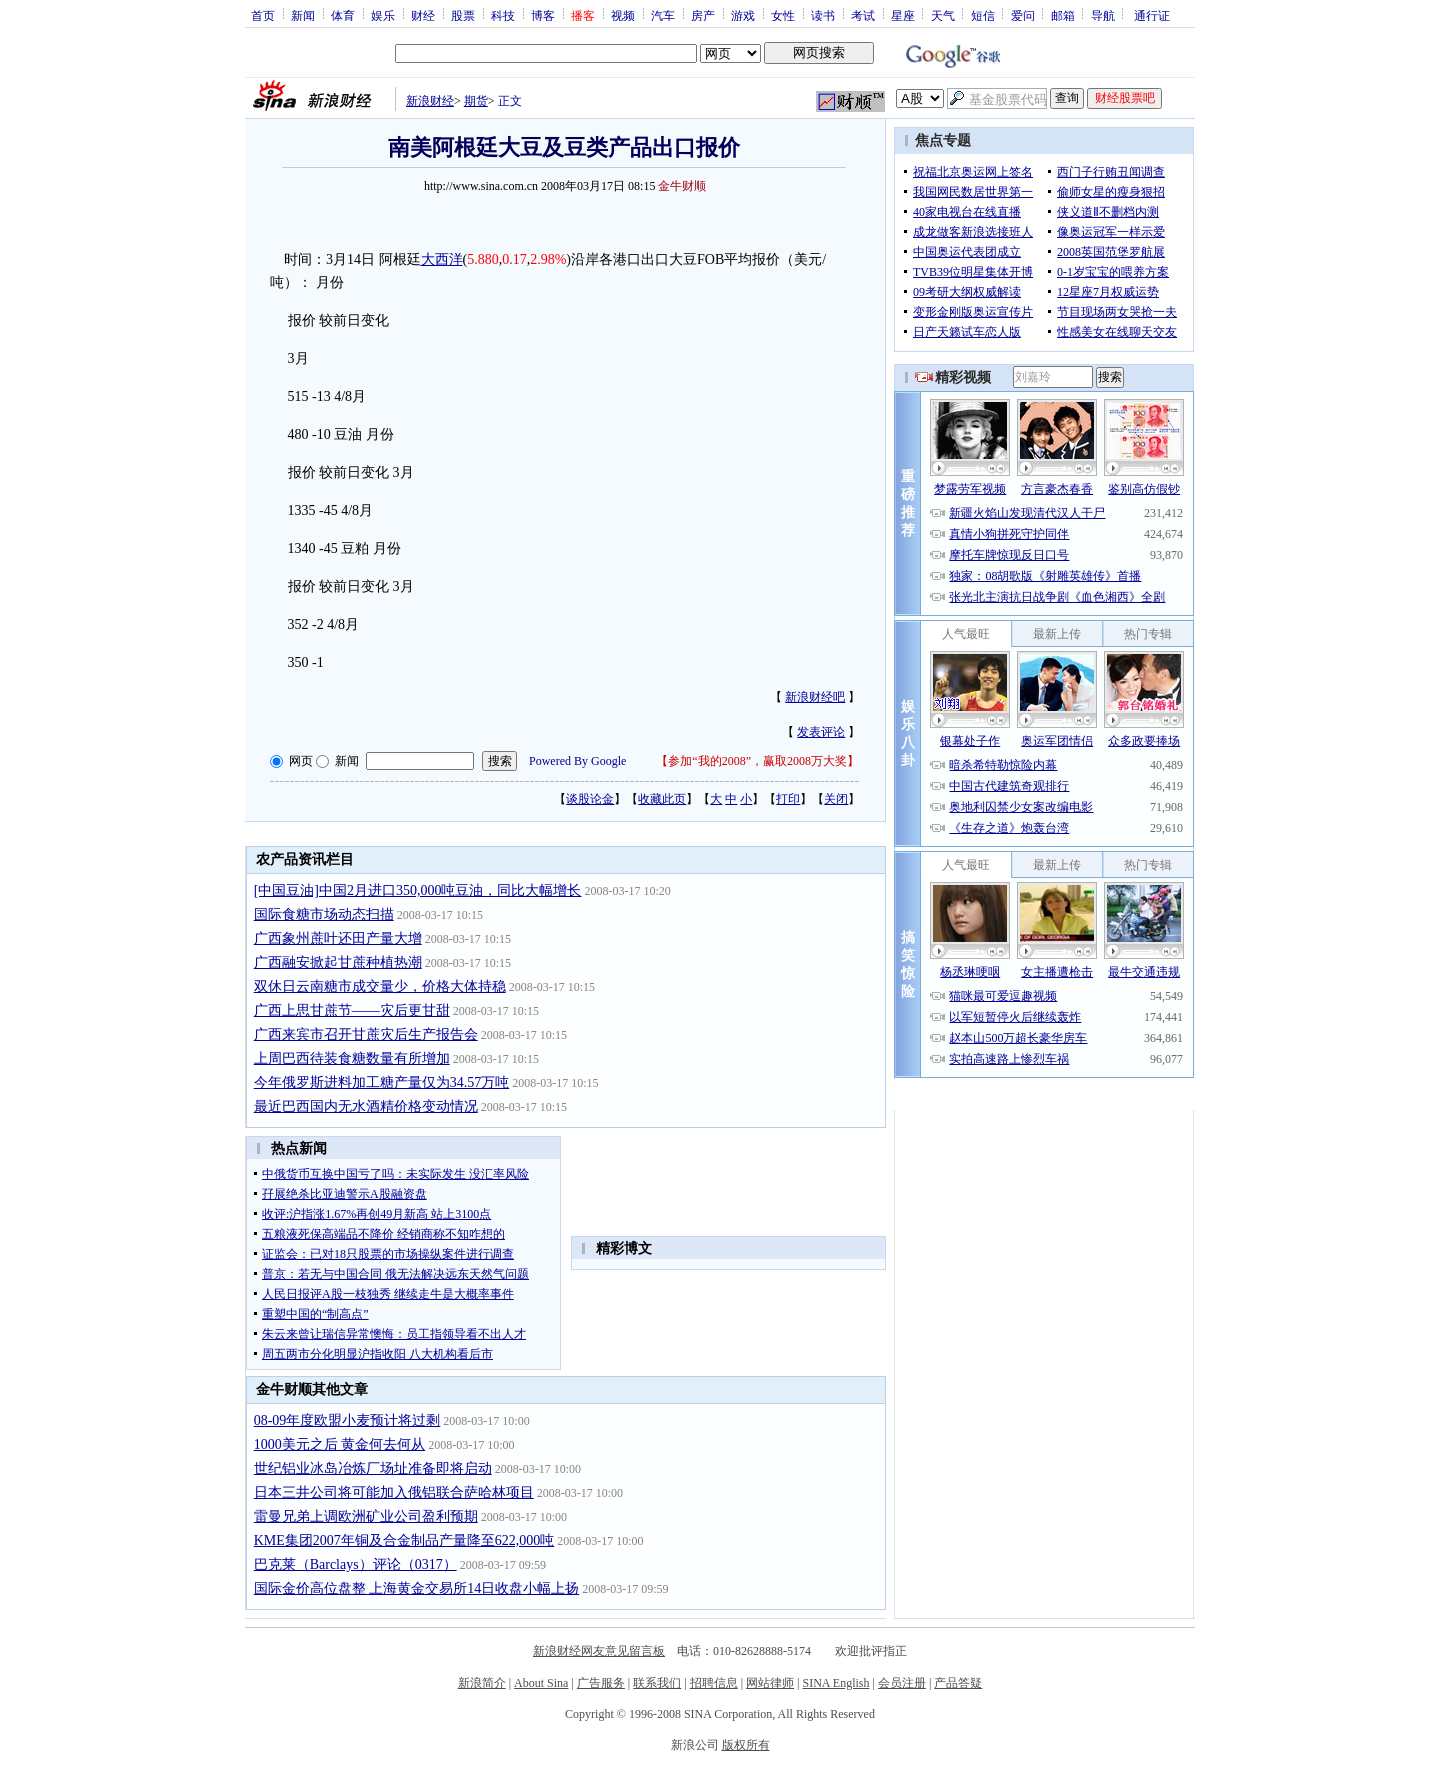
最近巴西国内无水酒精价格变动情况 (366, 1106)
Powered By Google (577, 761)
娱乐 (383, 15)
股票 (463, 15)
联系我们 (657, 1683)
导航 (1103, 15)
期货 (476, 101)
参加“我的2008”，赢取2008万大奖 (757, 761)
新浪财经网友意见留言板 (599, 1651)
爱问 (1023, 15)
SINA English (835, 1683)
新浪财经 (430, 101)
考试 (863, 15)
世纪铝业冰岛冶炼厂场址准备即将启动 (373, 1468)
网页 (301, 761)
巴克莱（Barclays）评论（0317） (355, 1564)
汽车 (663, 15)
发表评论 (821, 732)
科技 (503, 15)
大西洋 (442, 259)
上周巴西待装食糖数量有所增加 (352, 1058)
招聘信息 (714, 1683)
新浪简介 (482, 1683)
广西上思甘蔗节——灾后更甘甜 (352, 1010)
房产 (703, 15)
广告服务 (601, 1683)
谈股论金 (590, 799)
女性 (783, 15)
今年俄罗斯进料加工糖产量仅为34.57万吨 (382, 1082)
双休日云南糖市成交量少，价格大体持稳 (380, 986)
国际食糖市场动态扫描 (324, 914)
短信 (983, 15)
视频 (623, 15)
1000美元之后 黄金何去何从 (340, 1444)
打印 (788, 799)
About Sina (541, 1683)
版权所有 (746, 1745)
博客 (543, 15)
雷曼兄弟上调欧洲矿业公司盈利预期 (366, 1516)
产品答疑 (958, 1683)
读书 (823, 15)
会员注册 (902, 1683)
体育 (343, 15)
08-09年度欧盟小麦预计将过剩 (347, 1420)
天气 (943, 15)
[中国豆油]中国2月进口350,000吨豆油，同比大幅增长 (418, 890)
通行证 (1152, 15)
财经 (423, 15)
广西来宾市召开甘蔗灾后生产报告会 (366, 1034)
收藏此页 (662, 799)
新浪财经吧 (815, 697)
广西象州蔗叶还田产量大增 (338, 938)
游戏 (743, 15)
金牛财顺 (682, 186)
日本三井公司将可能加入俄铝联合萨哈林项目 (394, 1492)
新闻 (303, 15)
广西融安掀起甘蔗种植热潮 (338, 962)
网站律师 (770, 1683)
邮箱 (1063, 15)
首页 (263, 15)
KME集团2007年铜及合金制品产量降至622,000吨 (404, 1540)
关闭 (836, 799)
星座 (903, 15)
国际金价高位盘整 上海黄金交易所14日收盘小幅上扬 (417, 1588)
